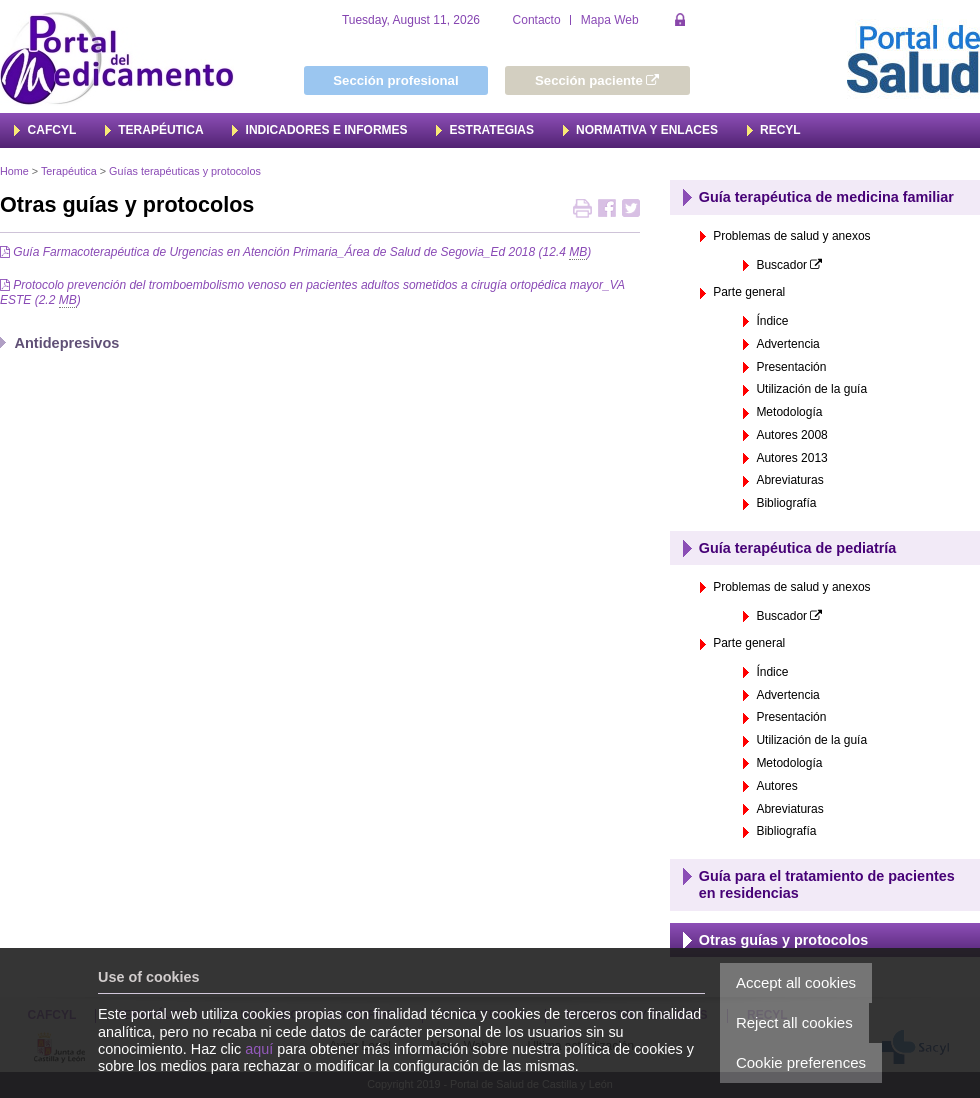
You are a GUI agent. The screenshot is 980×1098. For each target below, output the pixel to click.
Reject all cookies (794, 1022)
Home (14, 171)
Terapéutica (69, 171)
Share (607, 210)
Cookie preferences (801, 1062)
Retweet (631, 210)
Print (582, 210)
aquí (259, 1049)
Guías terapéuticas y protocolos (185, 171)
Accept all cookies (796, 982)
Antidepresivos (67, 343)
